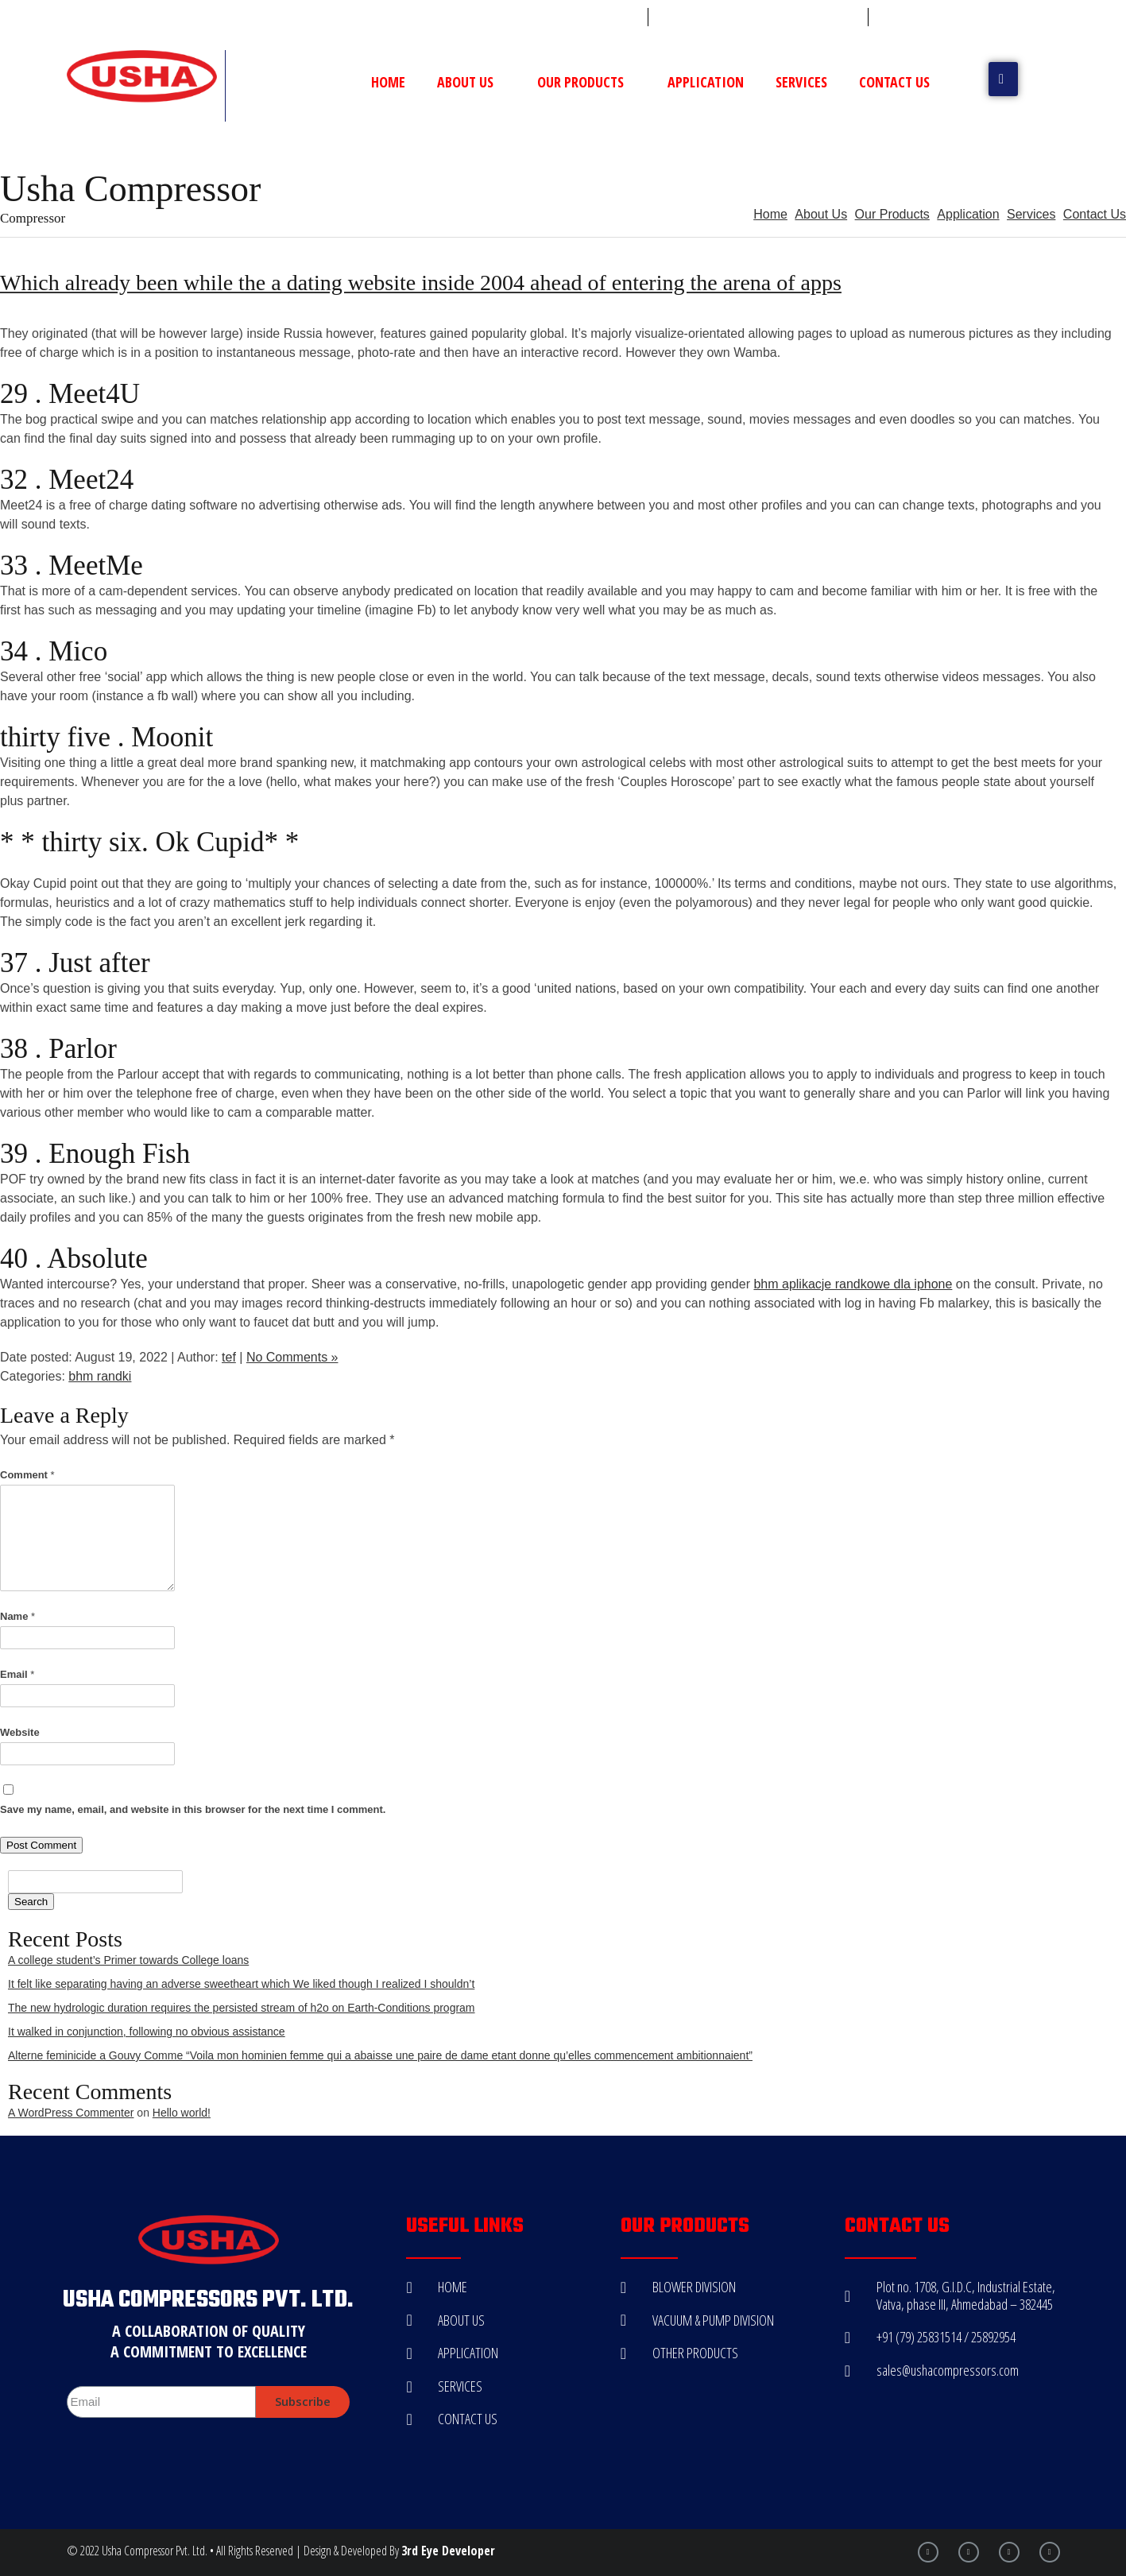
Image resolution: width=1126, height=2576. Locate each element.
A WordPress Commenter (70, 2112)
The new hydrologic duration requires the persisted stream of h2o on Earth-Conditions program (241, 2007)
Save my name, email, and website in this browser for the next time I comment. (192, 1809)
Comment (27, 1475)
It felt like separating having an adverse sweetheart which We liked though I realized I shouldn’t (241, 1984)
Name (17, 1616)
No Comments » (292, 1357)
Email (17, 1674)
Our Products (586, 81)
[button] (1003, 79)
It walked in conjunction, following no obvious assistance (146, 2031)
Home (388, 81)
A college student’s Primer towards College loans (128, 1960)
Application (705, 81)
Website (20, 1732)
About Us (471, 81)
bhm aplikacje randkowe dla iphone (852, 1284)
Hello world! (182, 2112)
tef (229, 1357)
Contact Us (894, 81)
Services (801, 81)
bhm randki (99, 1376)
